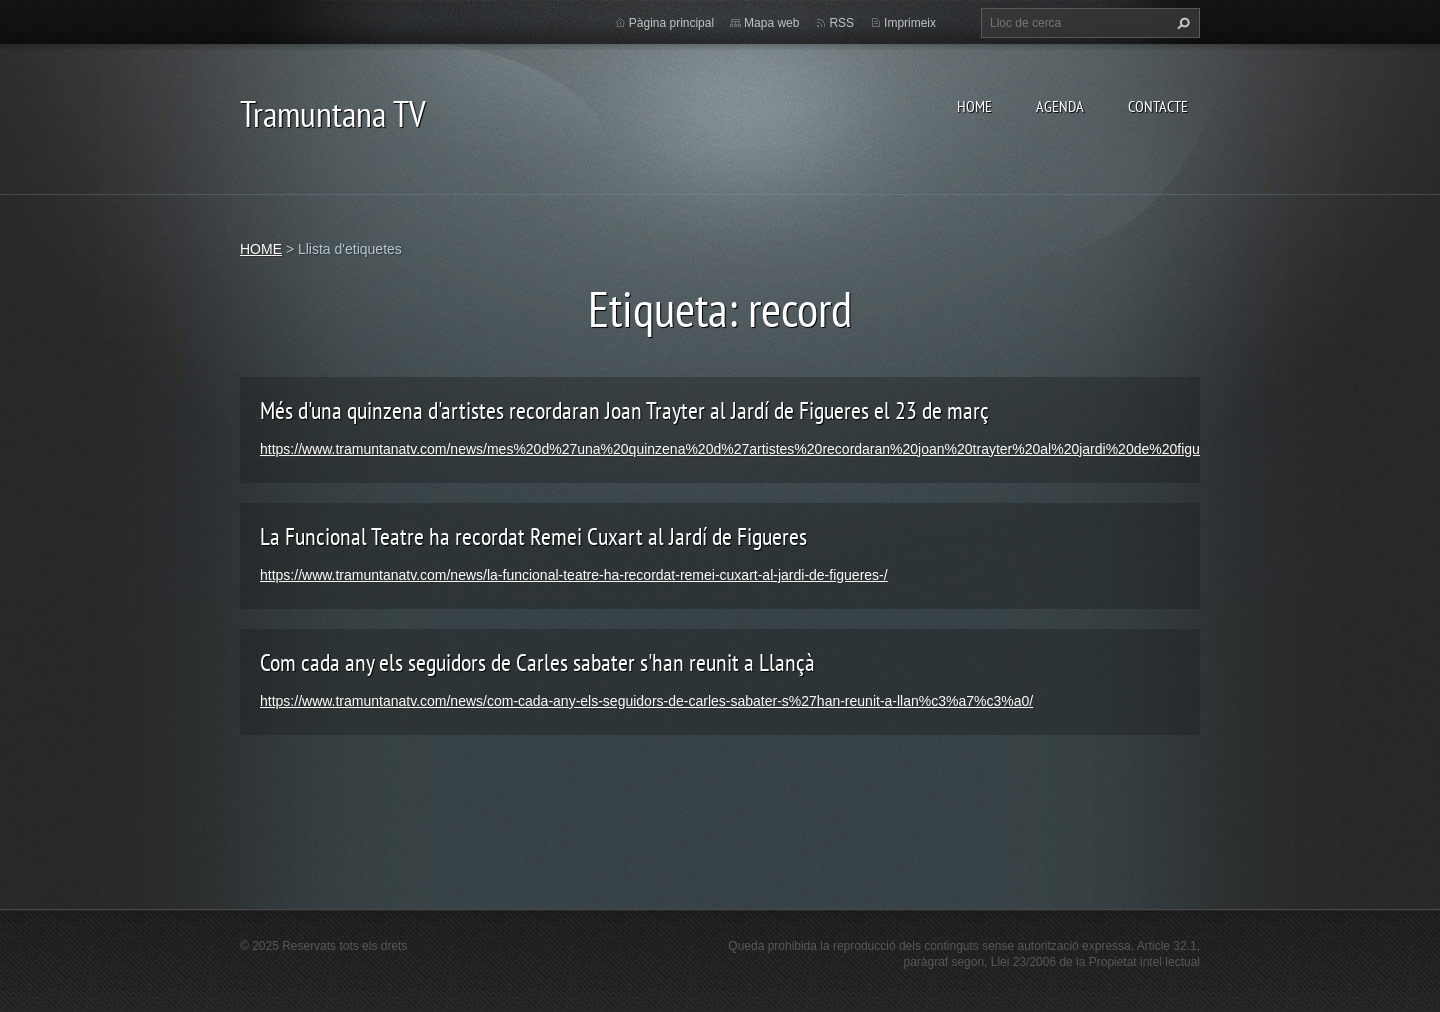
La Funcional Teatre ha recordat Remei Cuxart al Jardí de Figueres (533, 536)
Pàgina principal (671, 23)
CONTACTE (1158, 106)
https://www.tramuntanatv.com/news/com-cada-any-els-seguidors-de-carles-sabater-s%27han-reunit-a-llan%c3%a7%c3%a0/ (646, 701)
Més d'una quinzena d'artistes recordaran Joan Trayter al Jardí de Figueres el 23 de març (624, 410)
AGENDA (1060, 106)
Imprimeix (910, 23)
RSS (841, 23)
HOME (974, 106)
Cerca (1181, 23)
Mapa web (771, 23)
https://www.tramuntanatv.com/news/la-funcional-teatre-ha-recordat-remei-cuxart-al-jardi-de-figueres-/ (574, 575)
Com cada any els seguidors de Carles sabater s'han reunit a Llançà (537, 662)
